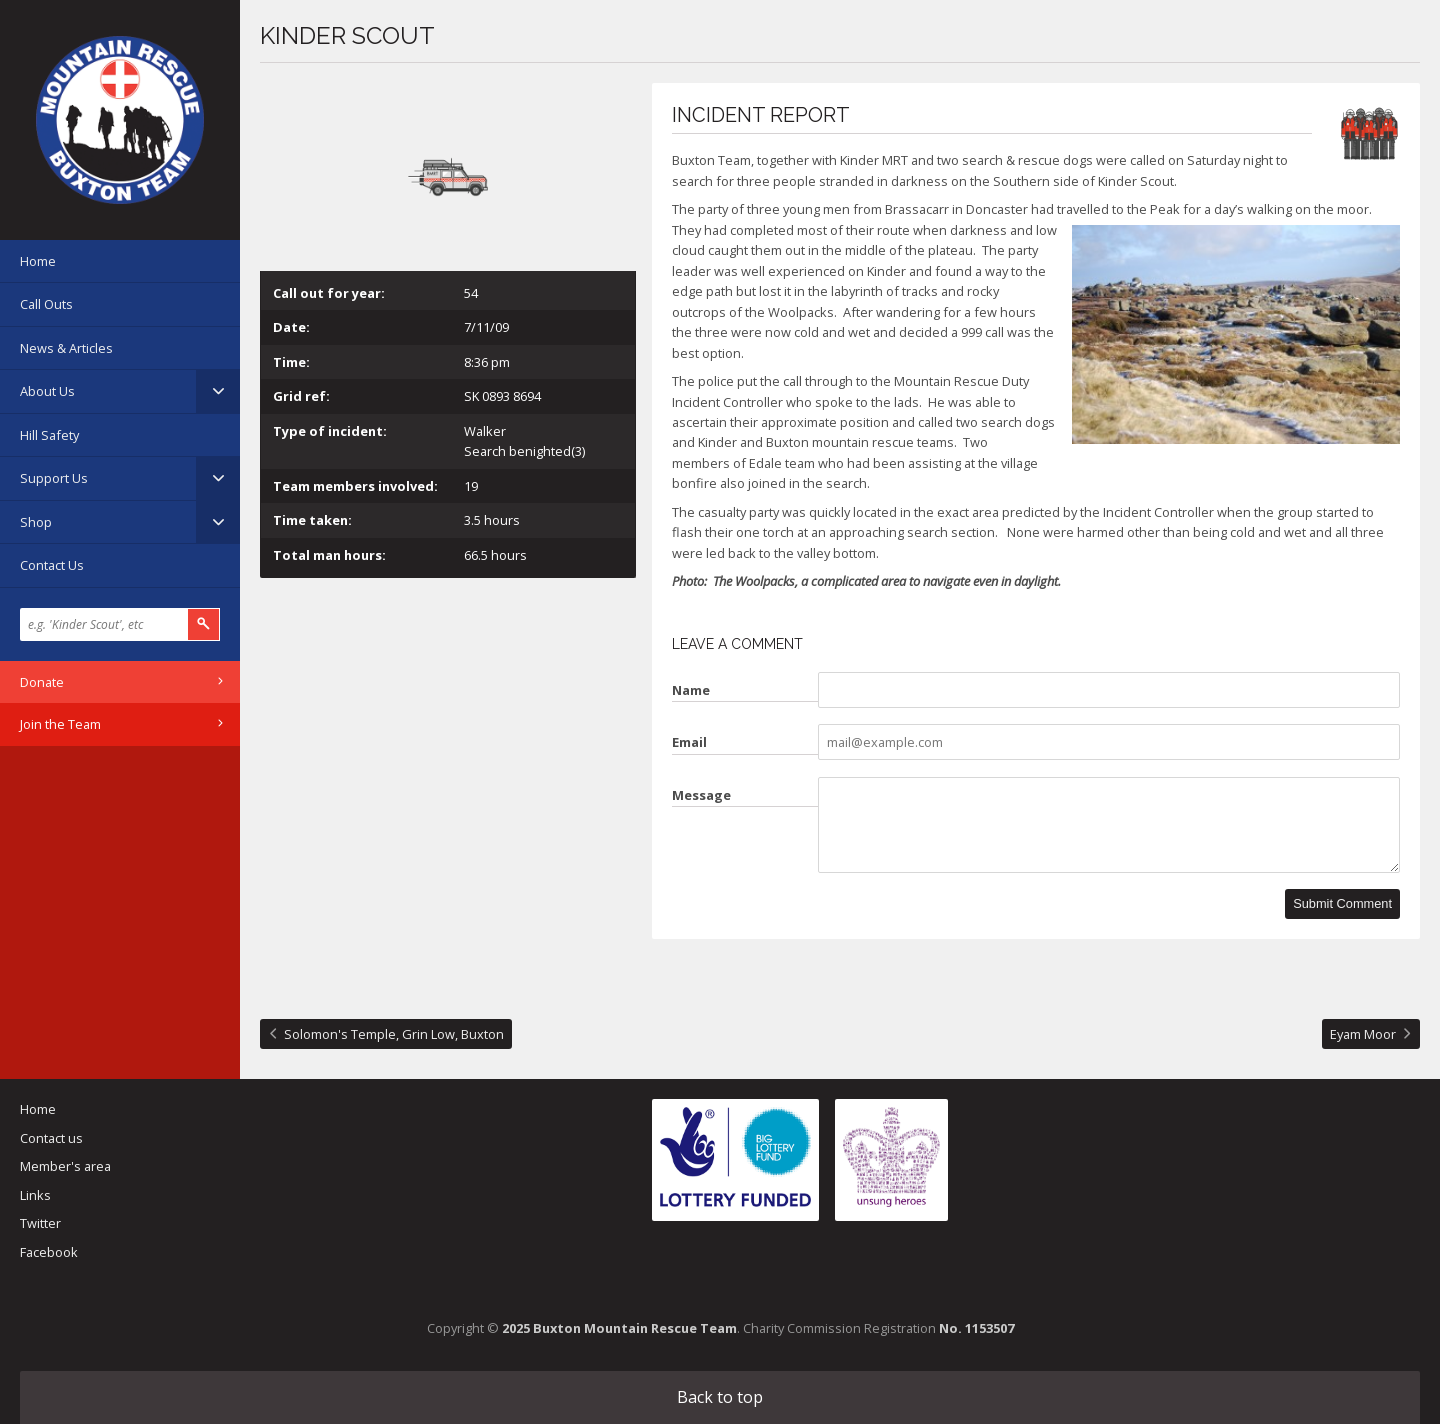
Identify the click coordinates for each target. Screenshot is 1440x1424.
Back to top (720, 1397)
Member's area (65, 1166)
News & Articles (66, 348)
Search (204, 624)
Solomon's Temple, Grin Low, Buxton (394, 1034)
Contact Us (52, 565)
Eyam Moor (1363, 1034)
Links (35, 1195)
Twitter (40, 1223)
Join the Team (60, 724)
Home (38, 261)
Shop (36, 522)
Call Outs (46, 304)
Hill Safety (49, 435)
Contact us (51, 1138)
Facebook (49, 1252)
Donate (42, 682)
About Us (47, 391)
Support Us (54, 478)
